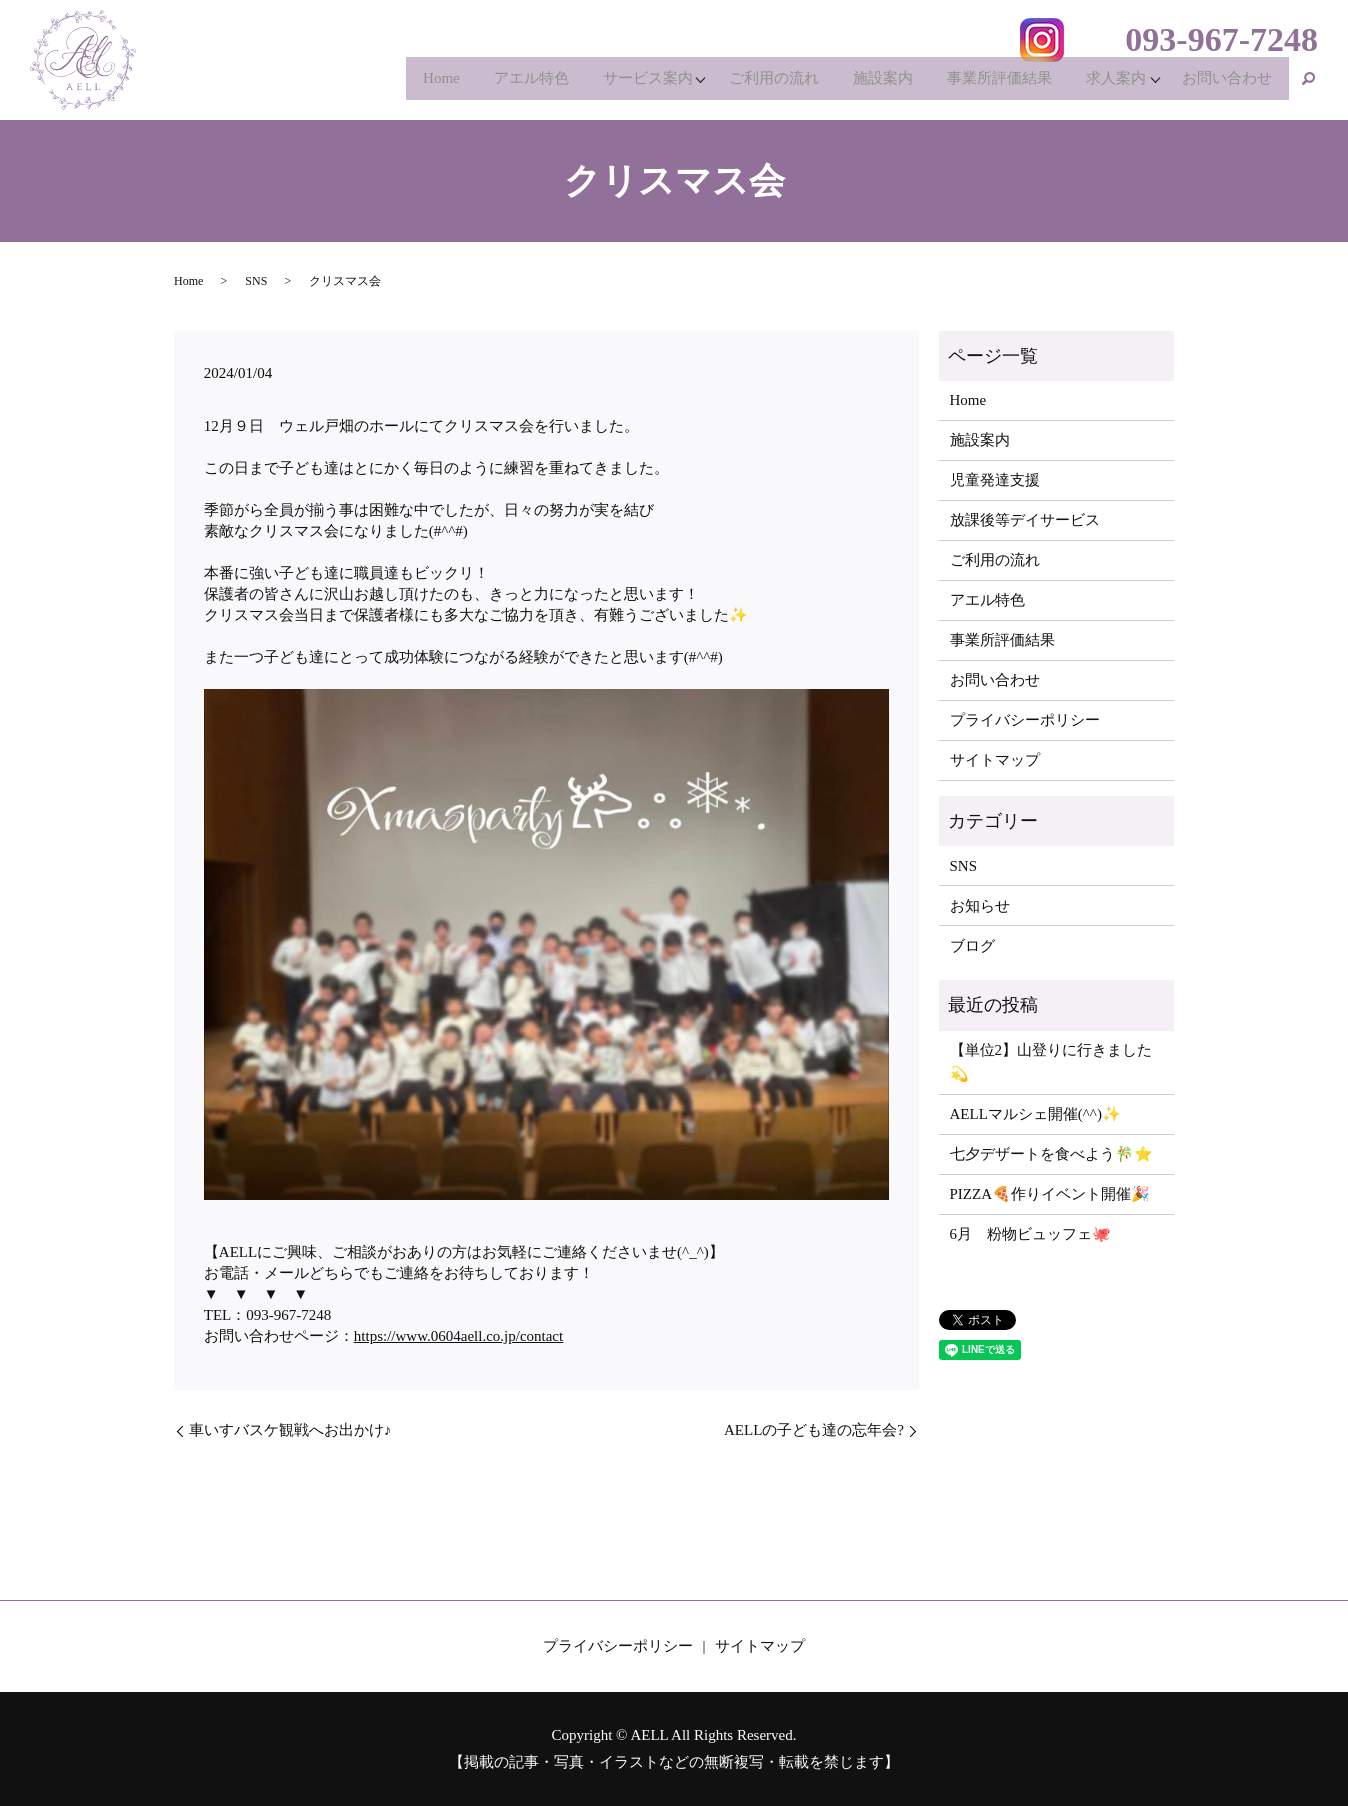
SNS (256, 281)
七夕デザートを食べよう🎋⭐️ (1051, 1154)
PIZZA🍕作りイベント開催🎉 (1050, 1194)
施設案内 (865, 84)
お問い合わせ (1225, 84)
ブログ (972, 946)
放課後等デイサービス (1025, 520)
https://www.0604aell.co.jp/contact (458, 1336)
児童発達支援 (995, 480)
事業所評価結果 (986, 84)
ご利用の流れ (751, 84)
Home (402, 84)
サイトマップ (995, 760)
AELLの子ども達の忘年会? (814, 1430)
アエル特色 (497, 84)
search (1308, 84)
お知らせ (980, 906)
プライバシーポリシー (1025, 720)
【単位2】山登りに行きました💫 (1051, 1062)
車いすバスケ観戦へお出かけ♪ (290, 1430)
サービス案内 (619, 84)
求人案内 (1108, 84)
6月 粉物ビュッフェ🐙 (1031, 1234)
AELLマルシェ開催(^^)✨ (1035, 1114)
